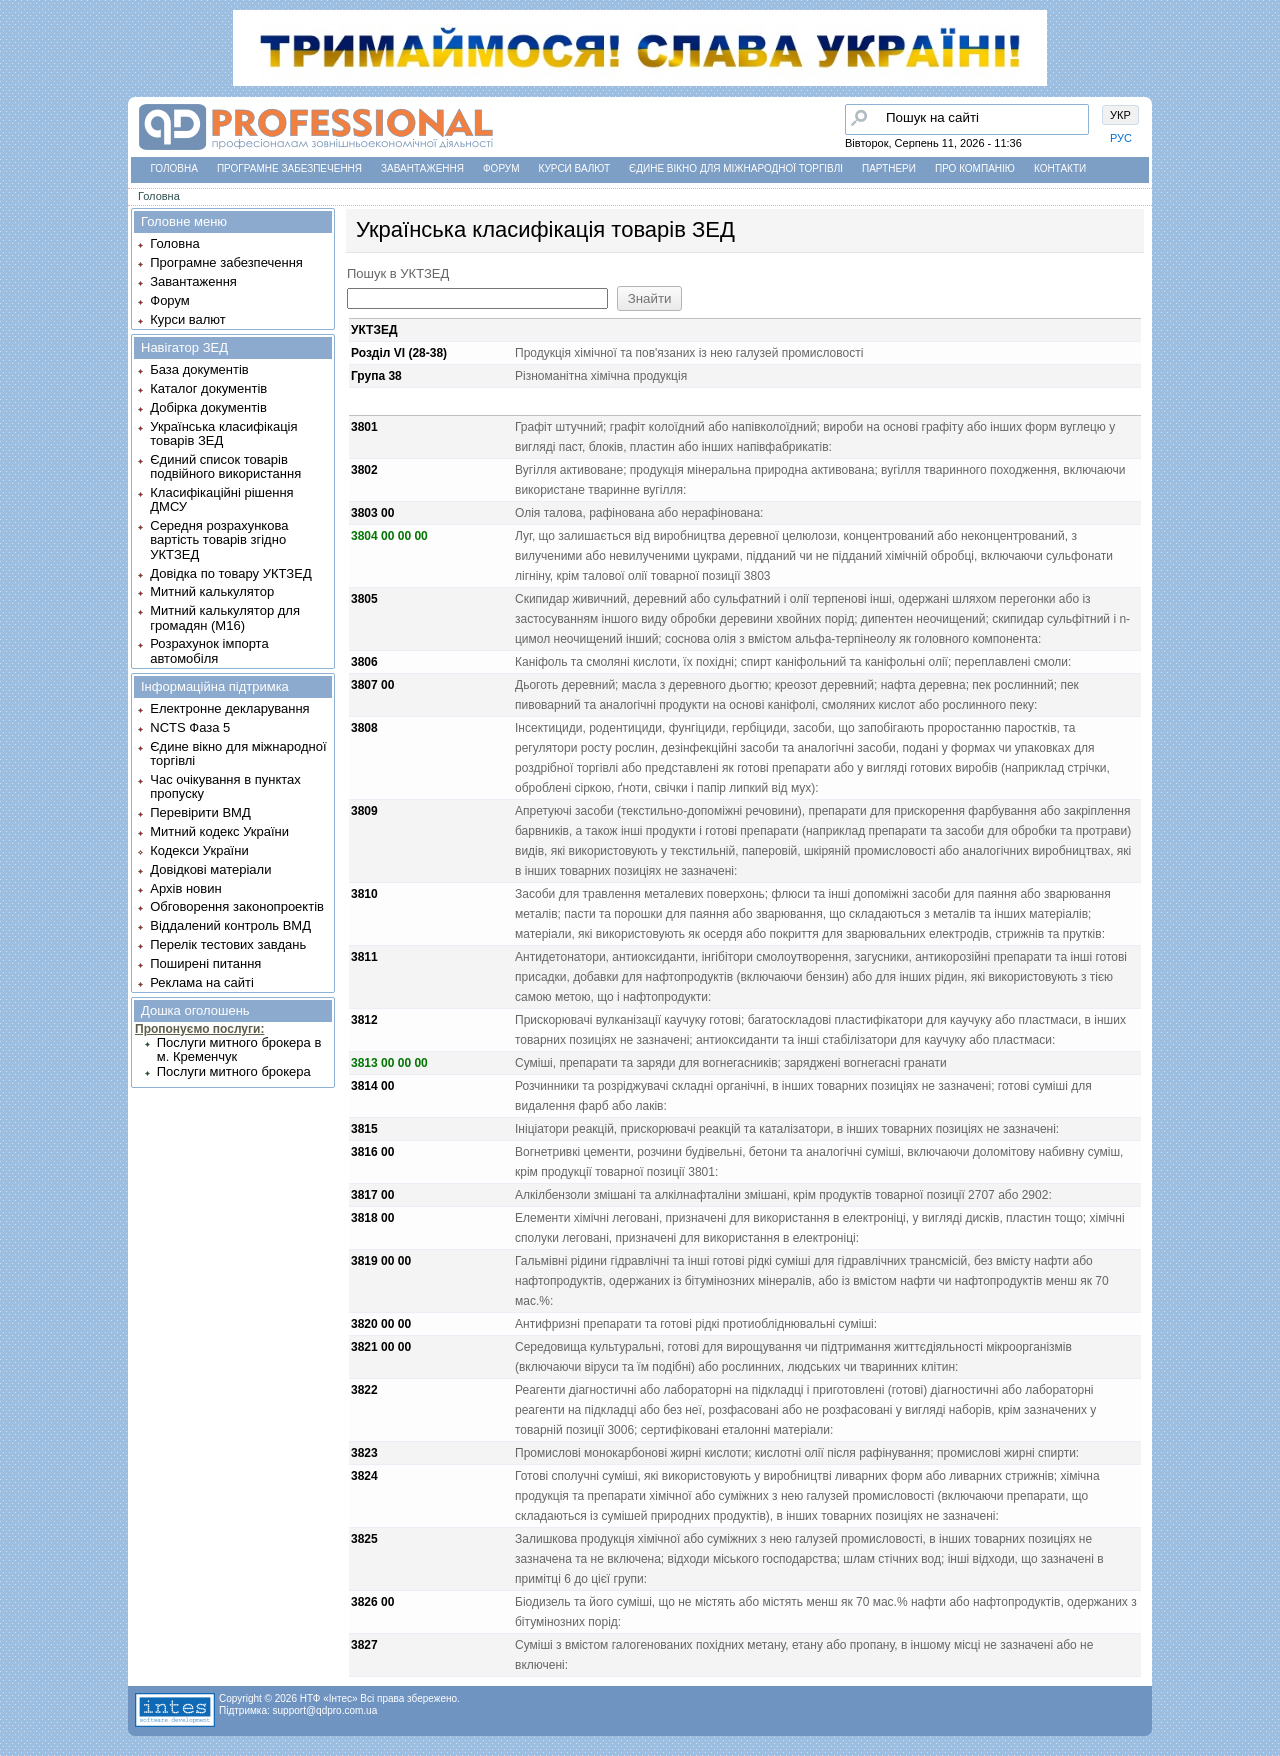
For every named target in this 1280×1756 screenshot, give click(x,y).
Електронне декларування (229, 708)
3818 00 (372, 1218)
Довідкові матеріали (210, 869)
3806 (364, 662)
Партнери (889, 168)
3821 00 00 (381, 1347)
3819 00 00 (381, 1261)
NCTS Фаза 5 (190, 727)
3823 (364, 1453)
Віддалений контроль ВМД (230, 925)
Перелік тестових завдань (228, 944)
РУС (1121, 138)
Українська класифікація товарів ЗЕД (223, 433)
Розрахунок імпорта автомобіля (209, 650)
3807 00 (372, 685)
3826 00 (372, 1602)
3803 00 (372, 513)
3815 (364, 1129)
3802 (364, 470)
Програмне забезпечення (289, 168)
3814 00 (372, 1086)
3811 (364, 957)
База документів (199, 369)
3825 (364, 1539)
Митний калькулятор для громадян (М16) (225, 617)
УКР (1120, 115)
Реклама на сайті (202, 982)
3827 (364, 1645)
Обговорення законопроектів (237, 906)
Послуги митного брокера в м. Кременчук (239, 1049)
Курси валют (574, 168)
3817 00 (372, 1195)
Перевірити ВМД (200, 812)
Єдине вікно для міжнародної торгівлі (736, 168)
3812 (364, 1020)
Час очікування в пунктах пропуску (225, 786)
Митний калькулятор (212, 591)
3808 (364, 728)
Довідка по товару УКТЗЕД (230, 573)
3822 (364, 1390)
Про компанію (975, 168)
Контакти (1060, 168)
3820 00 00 (381, 1324)
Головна (174, 168)
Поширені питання (205, 963)
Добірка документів (208, 407)
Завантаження (422, 168)
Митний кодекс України (219, 831)
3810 (364, 894)
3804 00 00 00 (389, 536)
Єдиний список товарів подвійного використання (225, 466)
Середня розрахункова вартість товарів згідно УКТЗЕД (219, 540)
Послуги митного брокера (234, 1071)
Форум (501, 168)
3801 (364, 427)
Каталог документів (208, 388)
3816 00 (372, 1152)
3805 (364, 599)
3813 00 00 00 (389, 1063)
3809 (364, 811)
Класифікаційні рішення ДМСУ (221, 499)
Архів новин (185, 888)
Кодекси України (199, 850)
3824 (364, 1476)
